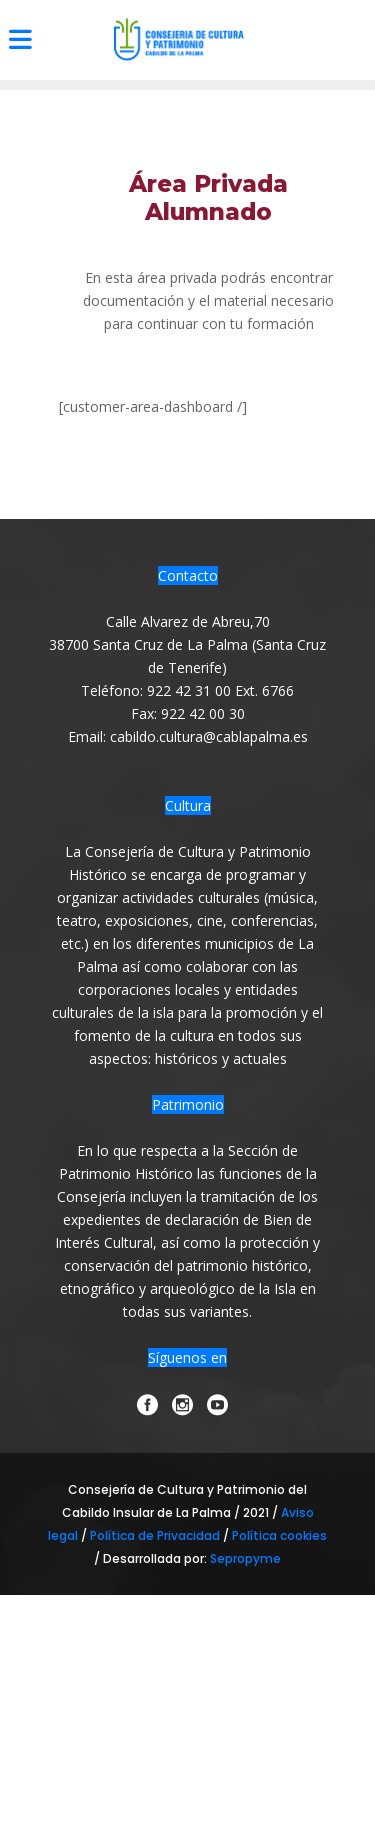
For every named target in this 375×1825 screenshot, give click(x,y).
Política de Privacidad (156, 1535)
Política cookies (279, 1535)
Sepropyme (245, 1558)
